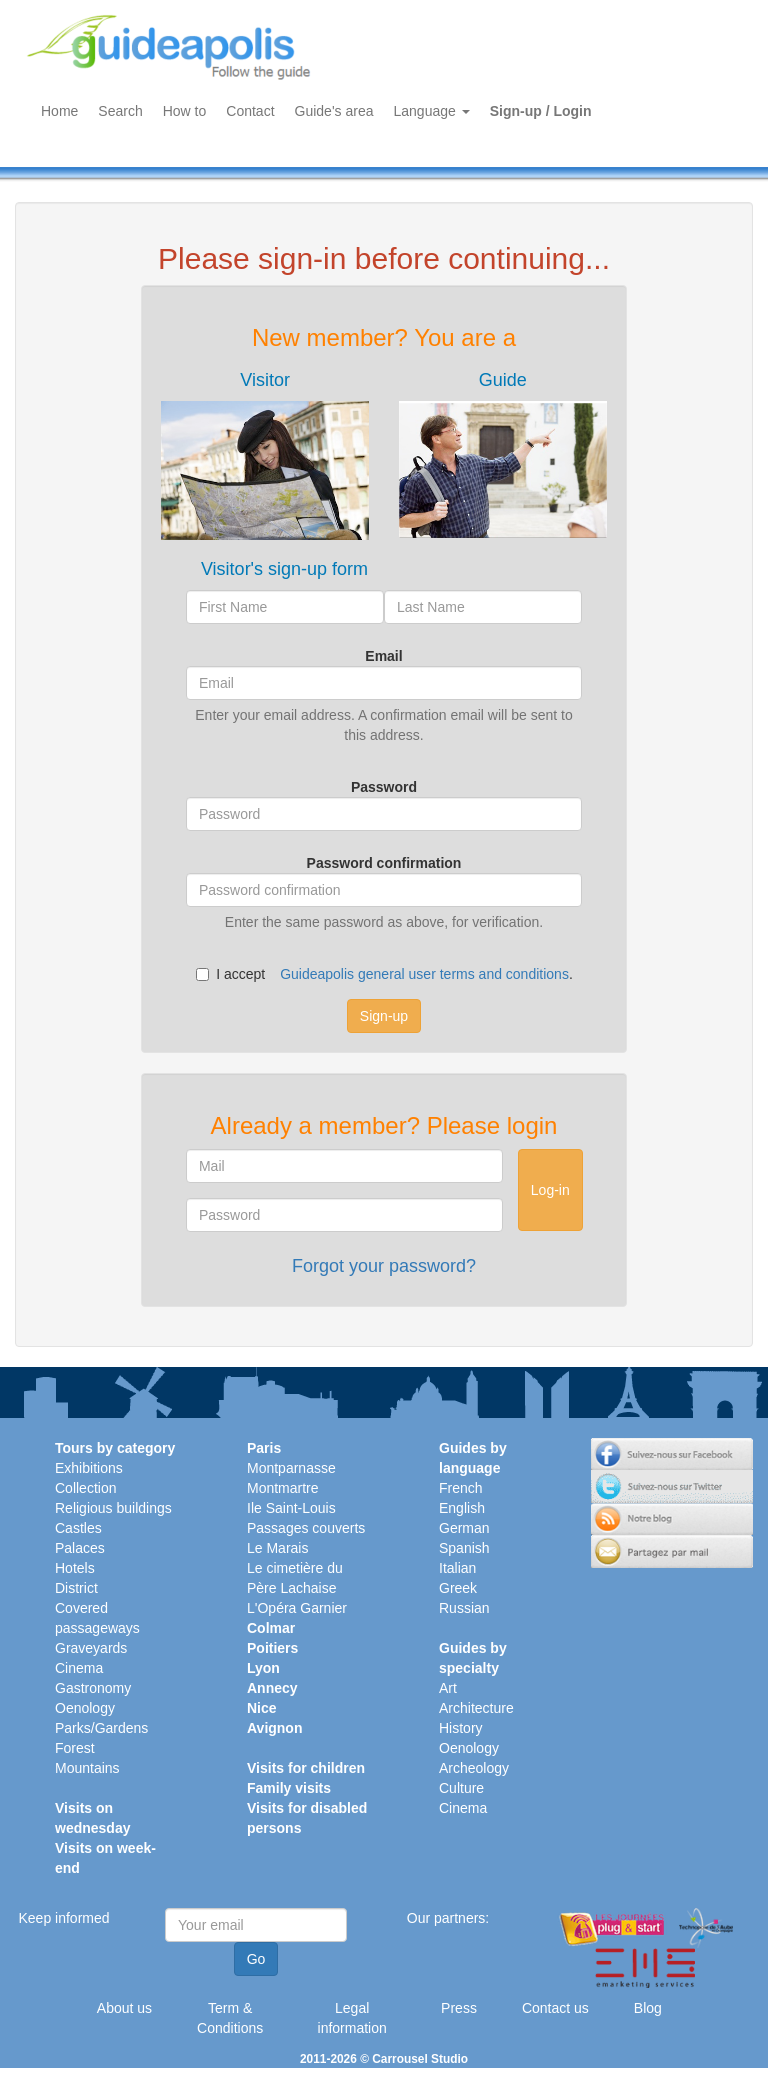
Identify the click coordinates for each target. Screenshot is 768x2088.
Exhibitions (89, 1468)
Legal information (352, 2018)
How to (185, 111)
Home (59, 111)
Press (459, 2008)
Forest (75, 1748)
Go (256, 1959)
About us (124, 2008)
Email (383, 656)
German (464, 1528)
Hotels (75, 1568)
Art (448, 1688)
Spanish (464, 1548)
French (461, 1488)
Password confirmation (384, 863)
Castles (78, 1528)
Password (384, 787)
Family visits (289, 1788)
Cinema (79, 1668)
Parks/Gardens (101, 1728)
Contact (250, 111)
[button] (265, 455)
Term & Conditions (230, 2018)
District (76, 1588)
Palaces (80, 1548)
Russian (464, 1608)
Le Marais (277, 1548)
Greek (458, 1588)
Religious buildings (113, 1508)
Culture (461, 1788)
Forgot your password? (384, 1266)
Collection (85, 1488)
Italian (457, 1568)
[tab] (265, 455)
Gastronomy (93, 1688)
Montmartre (283, 1488)
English (462, 1508)
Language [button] (432, 111)
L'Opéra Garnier (297, 1608)
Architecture (476, 1708)
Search (120, 111)
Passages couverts (306, 1528)
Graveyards (91, 1648)
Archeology (474, 1768)
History (461, 1728)
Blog (648, 2008)
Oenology (85, 1708)
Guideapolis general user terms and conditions (424, 974)
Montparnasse (291, 1468)
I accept (230, 974)
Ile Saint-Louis (291, 1508)
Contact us (555, 2008)
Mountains (87, 1768)
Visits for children (306, 1768)
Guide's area (334, 111)
